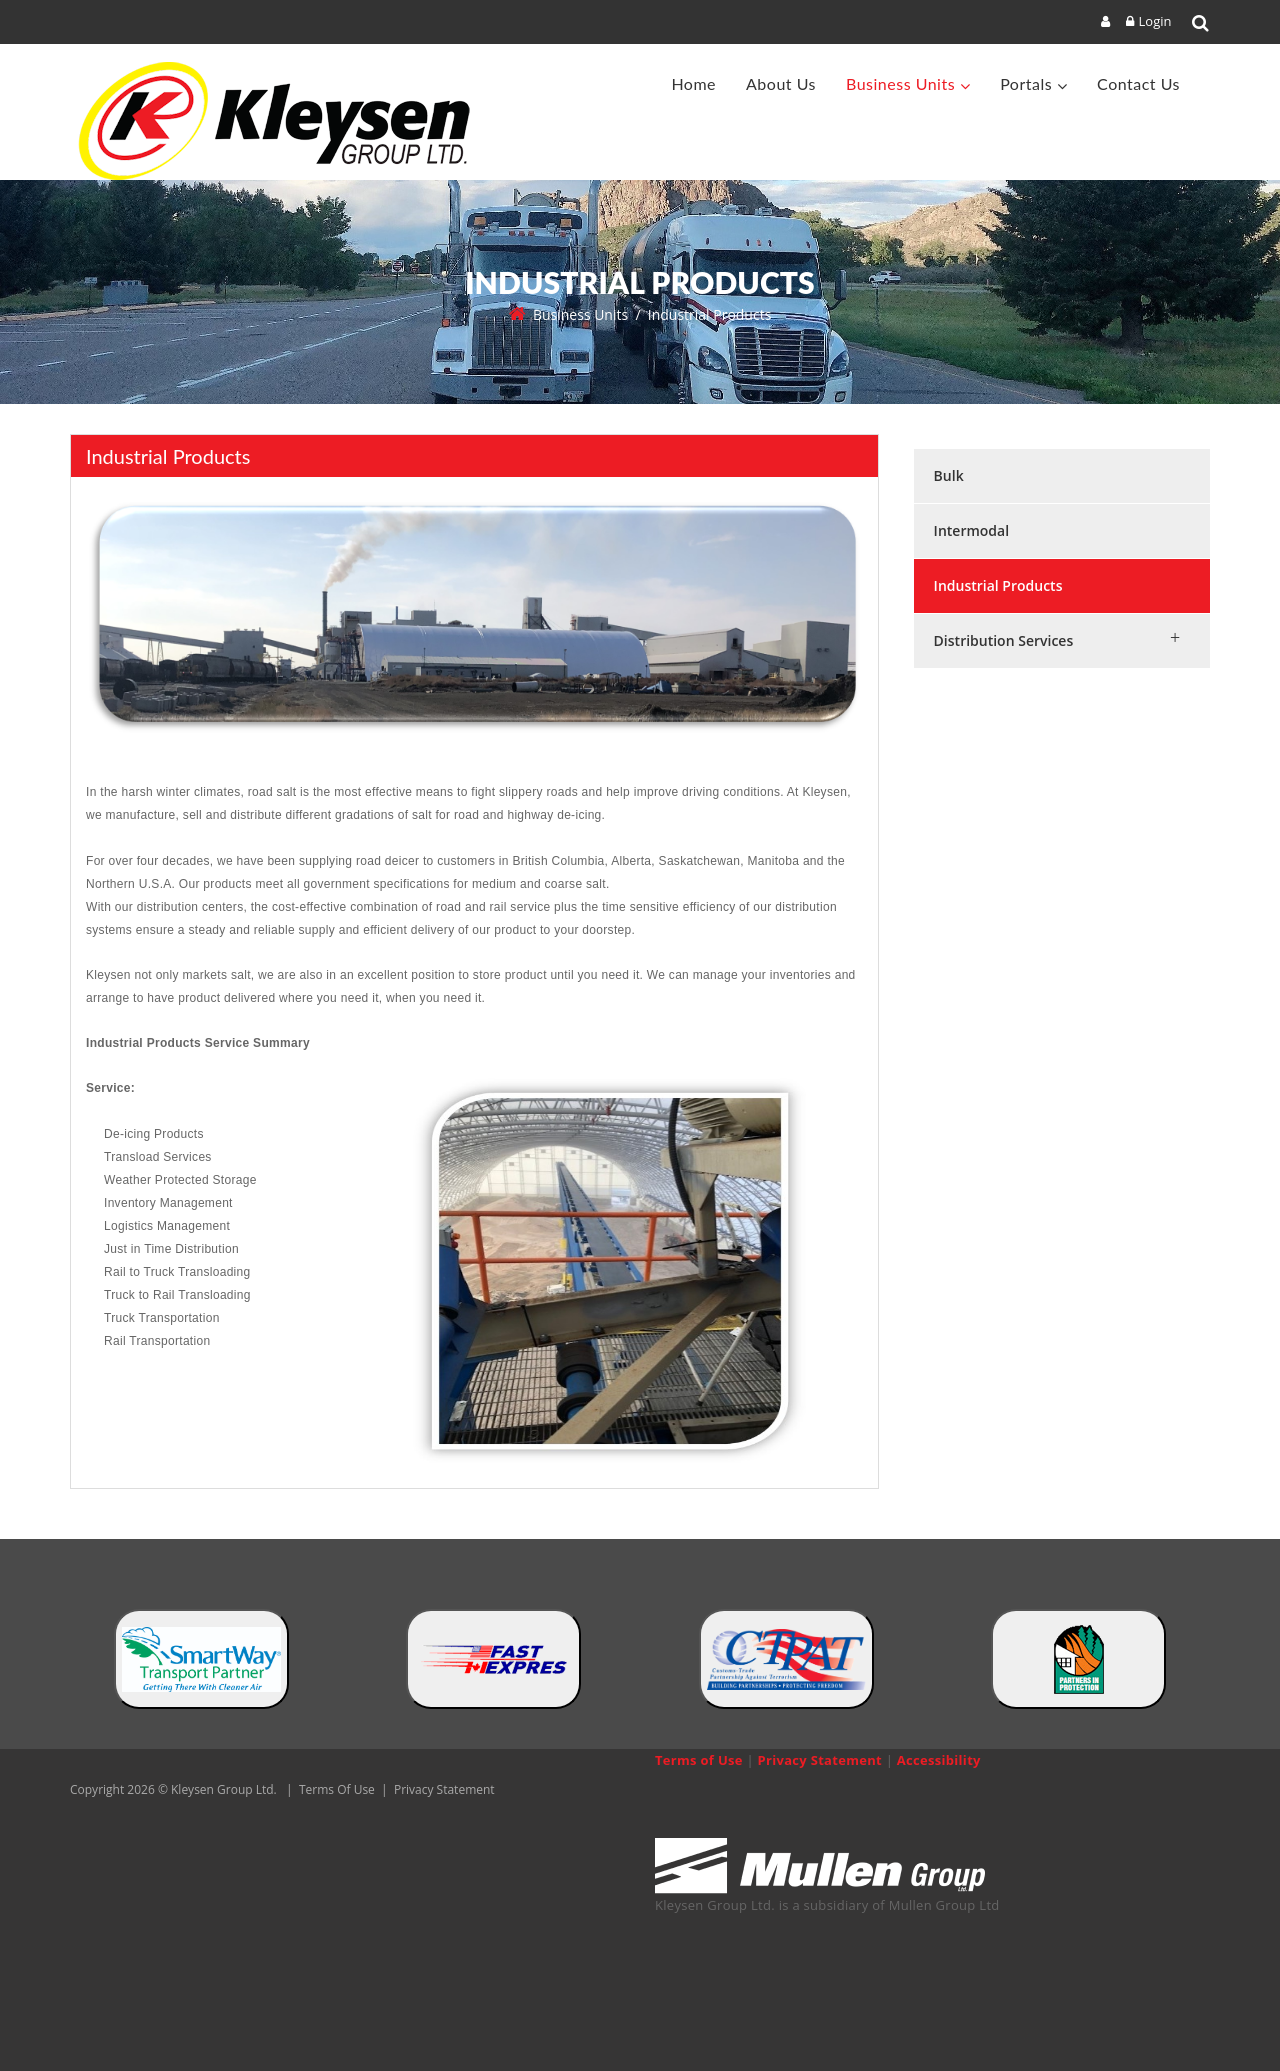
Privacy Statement (444, 1789)
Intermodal (971, 530)
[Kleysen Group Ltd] (283, 121)
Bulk (949, 475)
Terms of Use (699, 1760)
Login (1155, 21)
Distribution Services (1004, 640)
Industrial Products (998, 585)
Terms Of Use (337, 1789)
